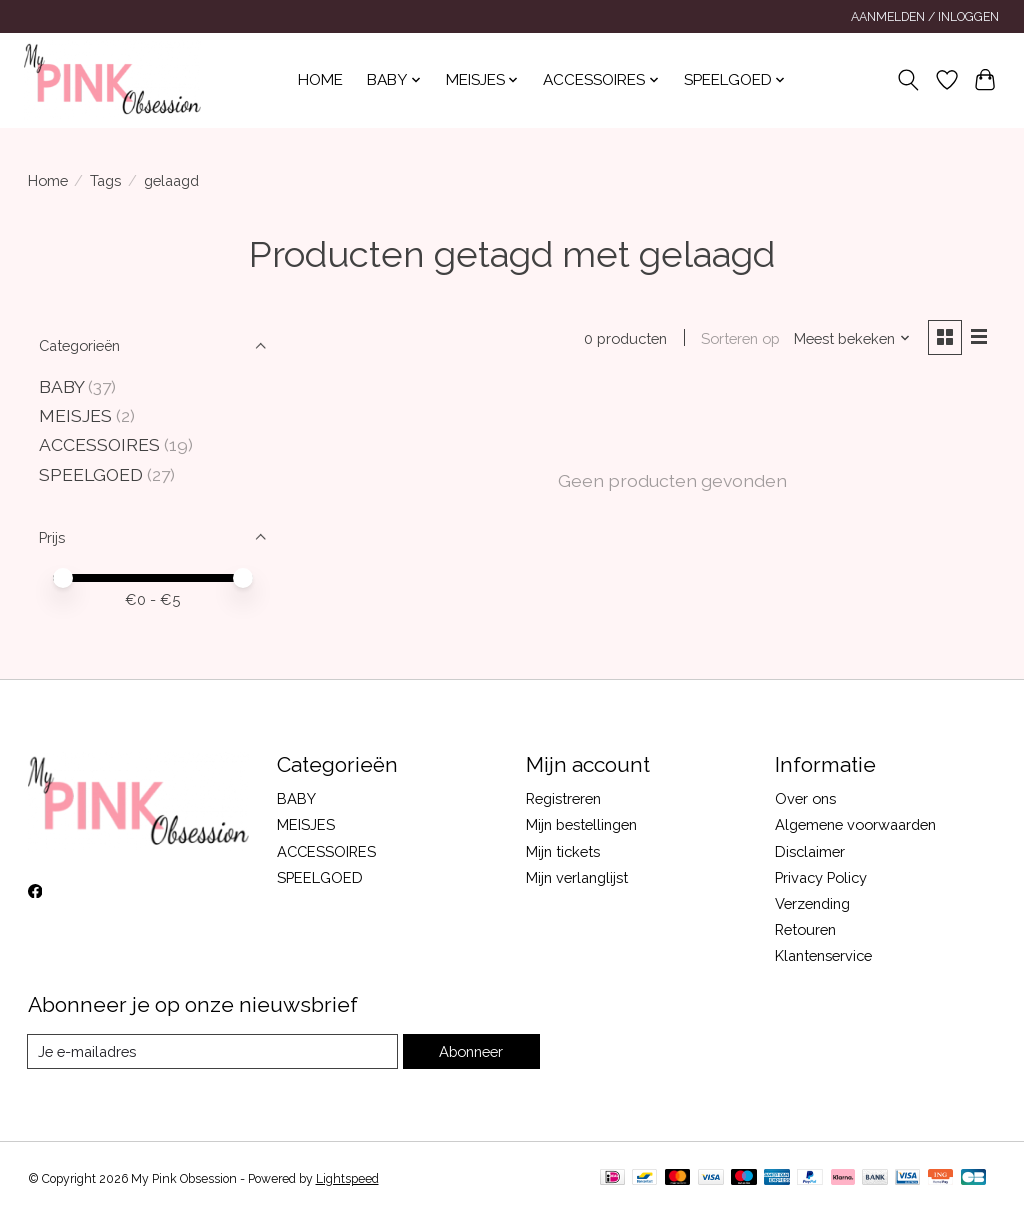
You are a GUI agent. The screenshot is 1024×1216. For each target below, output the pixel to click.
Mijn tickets (563, 851)
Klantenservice (823, 955)
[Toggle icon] (907, 80)
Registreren (563, 798)
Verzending (812, 903)
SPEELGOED (91, 474)
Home (320, 80)
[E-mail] (212, 1052)
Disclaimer (810, 851)
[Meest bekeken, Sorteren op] (852, 338)
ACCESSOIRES (99, 444)
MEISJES (75, 415)
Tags (105, 180)
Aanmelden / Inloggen (925, 17)
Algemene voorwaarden (855, 824)
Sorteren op (740, 338)
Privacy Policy (821, 877)
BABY (63, 386)
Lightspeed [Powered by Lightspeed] (347, 1179)
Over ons (805, 798)
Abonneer (470, 1051)
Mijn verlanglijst (577, 877)
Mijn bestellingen (581, 824)
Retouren (805, 929)
